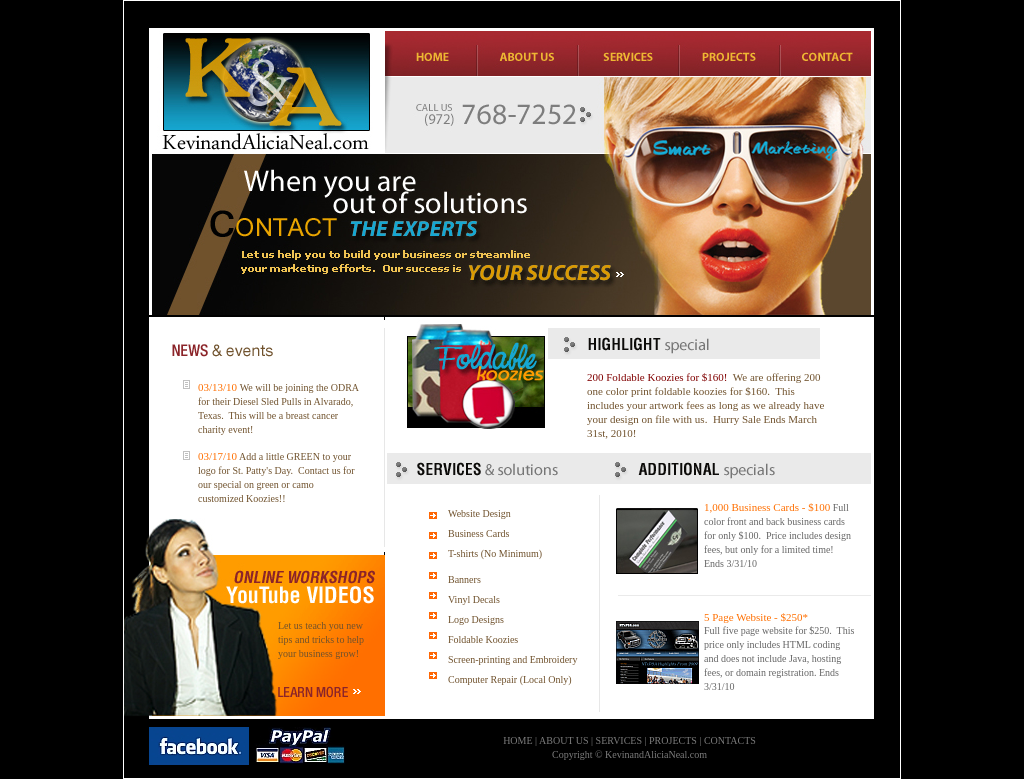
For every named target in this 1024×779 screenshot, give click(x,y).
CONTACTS (730, 740)
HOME (517, 740)
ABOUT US (564, 740)
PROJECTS (673, 740)
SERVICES (619, 740)
